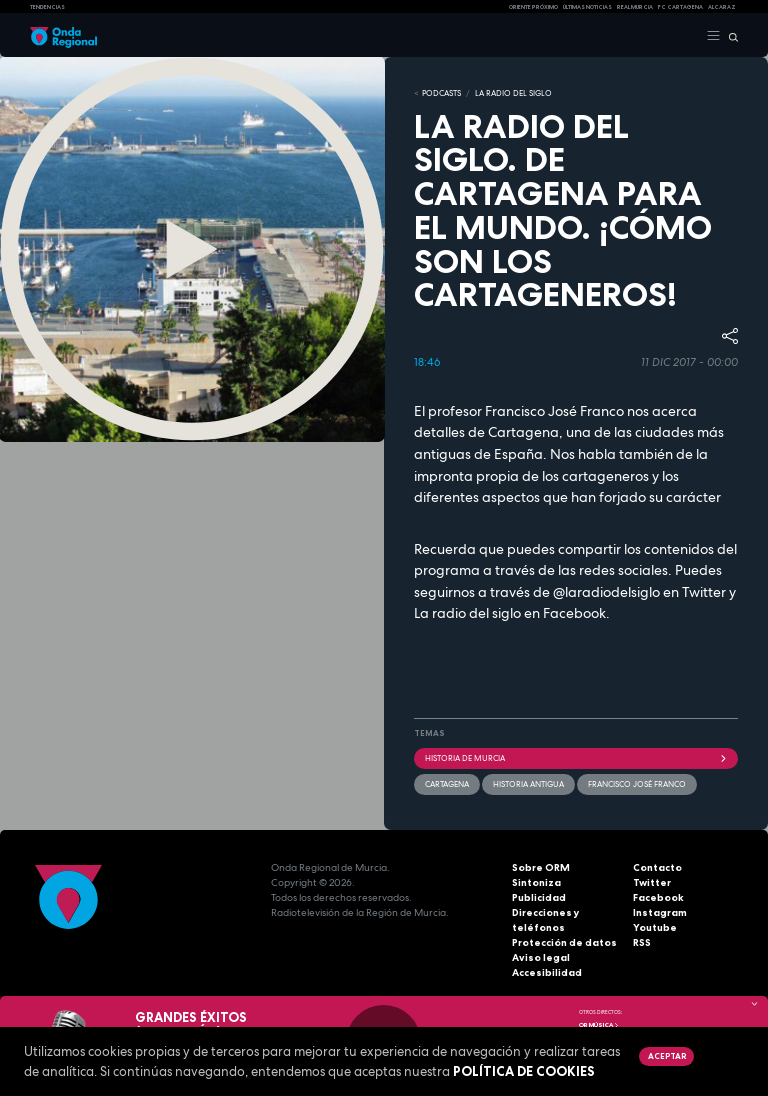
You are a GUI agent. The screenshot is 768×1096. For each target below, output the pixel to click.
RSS (642, 942)
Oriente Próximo (533, 7)
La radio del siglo (467, 613)
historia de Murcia (576, 758)
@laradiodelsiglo (605, 592)
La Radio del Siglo (513, 93)
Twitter (652, 882)
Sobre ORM (541, 867)
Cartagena (447, 784)
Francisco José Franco (637, 784)
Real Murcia (635, 7)
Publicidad (539, 897)
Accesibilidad (547, 972)
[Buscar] (729, 36)
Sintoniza (536, 882)
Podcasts (441, 93)
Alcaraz (722, 7)
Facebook (658, 897)
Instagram (660, 912)
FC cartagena (680, 7)
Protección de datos (564, 942)
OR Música (599, 1025)
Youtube (655, 927)
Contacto (657, 867)
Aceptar (667, 1056)
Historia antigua (528, 784)
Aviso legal (541, 957)
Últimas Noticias (587, 7)
